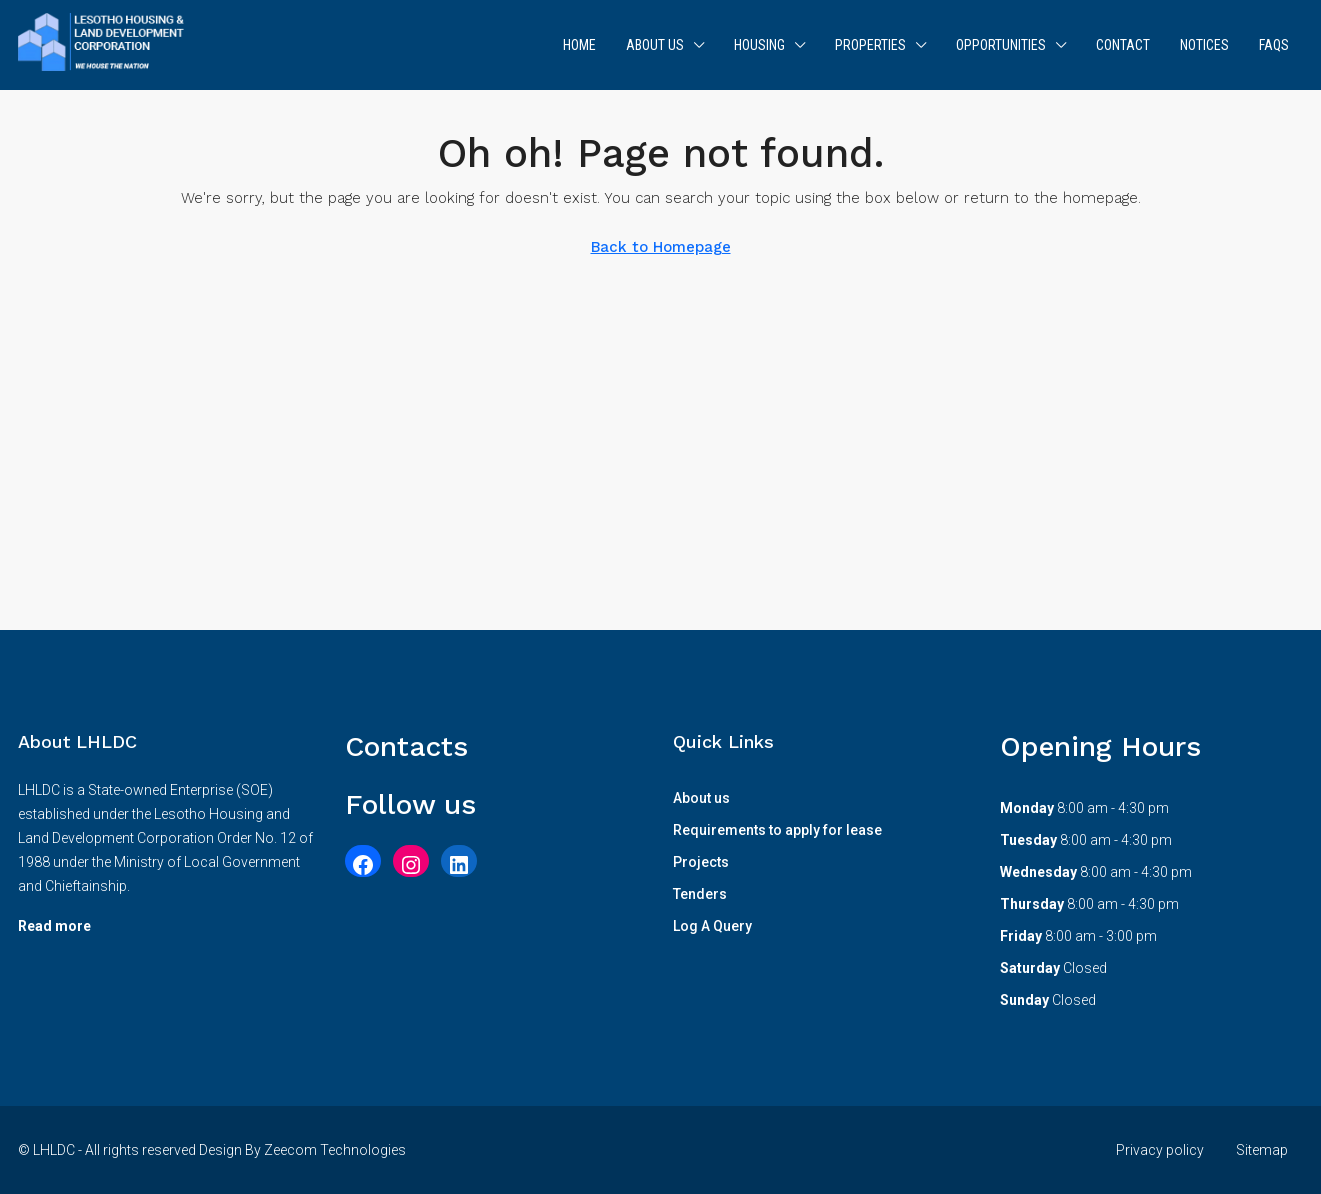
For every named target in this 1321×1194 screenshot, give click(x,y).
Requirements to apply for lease (777, 830)
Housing (759, 45)
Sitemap (1262, 1150)
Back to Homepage (661, 247)
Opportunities (1001, 45)
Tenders (700, 894)
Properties (870, 45)
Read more (54, 926)
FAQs (1274, 45)
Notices (1204, 45)
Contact (1123, 45)
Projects (701, 862)
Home (579, 45)
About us (655, 45)
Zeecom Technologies (335, 1150)
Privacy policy (1160, 1150)
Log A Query (712, 926)
